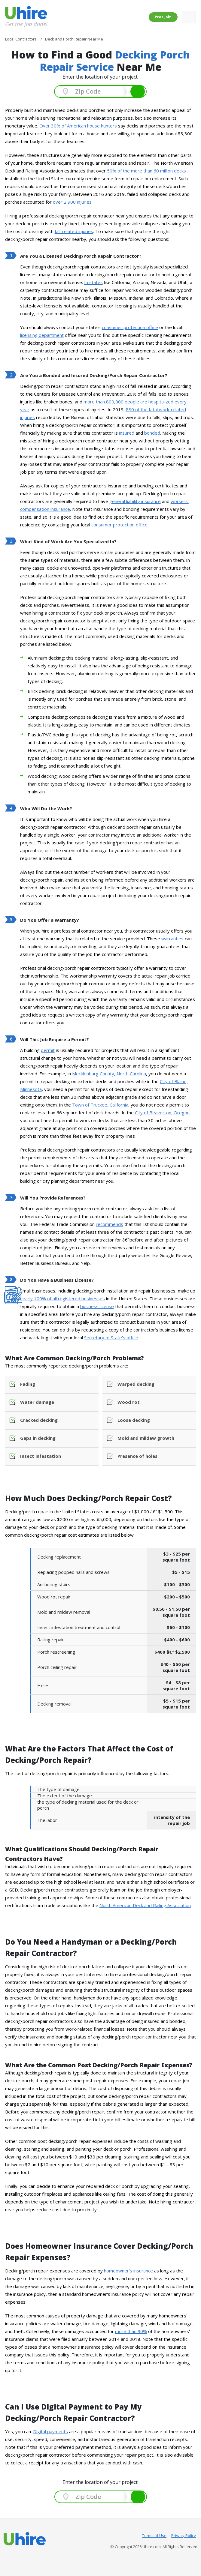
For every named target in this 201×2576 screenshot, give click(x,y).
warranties (172, 939)
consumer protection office (130, 327)
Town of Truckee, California (100, 1105)
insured (126, 433)
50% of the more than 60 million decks (146, 171)
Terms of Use (154, 2535)
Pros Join (163, 16)
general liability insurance (135, 501)
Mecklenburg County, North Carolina (109, 1074)
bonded (152, 433)
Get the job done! (26, 24)
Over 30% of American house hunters (78, 126)
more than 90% (131, 2331)
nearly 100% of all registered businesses (62, 1298)
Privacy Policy (183, 2535)
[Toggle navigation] (189, 17)
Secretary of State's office (111, 1337)
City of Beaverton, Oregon (162, 1113)
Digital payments (50, 2431)
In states (93, 282)
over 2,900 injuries (72, 202)
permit (48, 1050)
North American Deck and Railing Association (145, 1905)
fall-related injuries (74, 231)
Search (137, 91)
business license (97, 1306)
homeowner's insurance (128, 2271)
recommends (109, 1224)
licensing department (42, 335)
